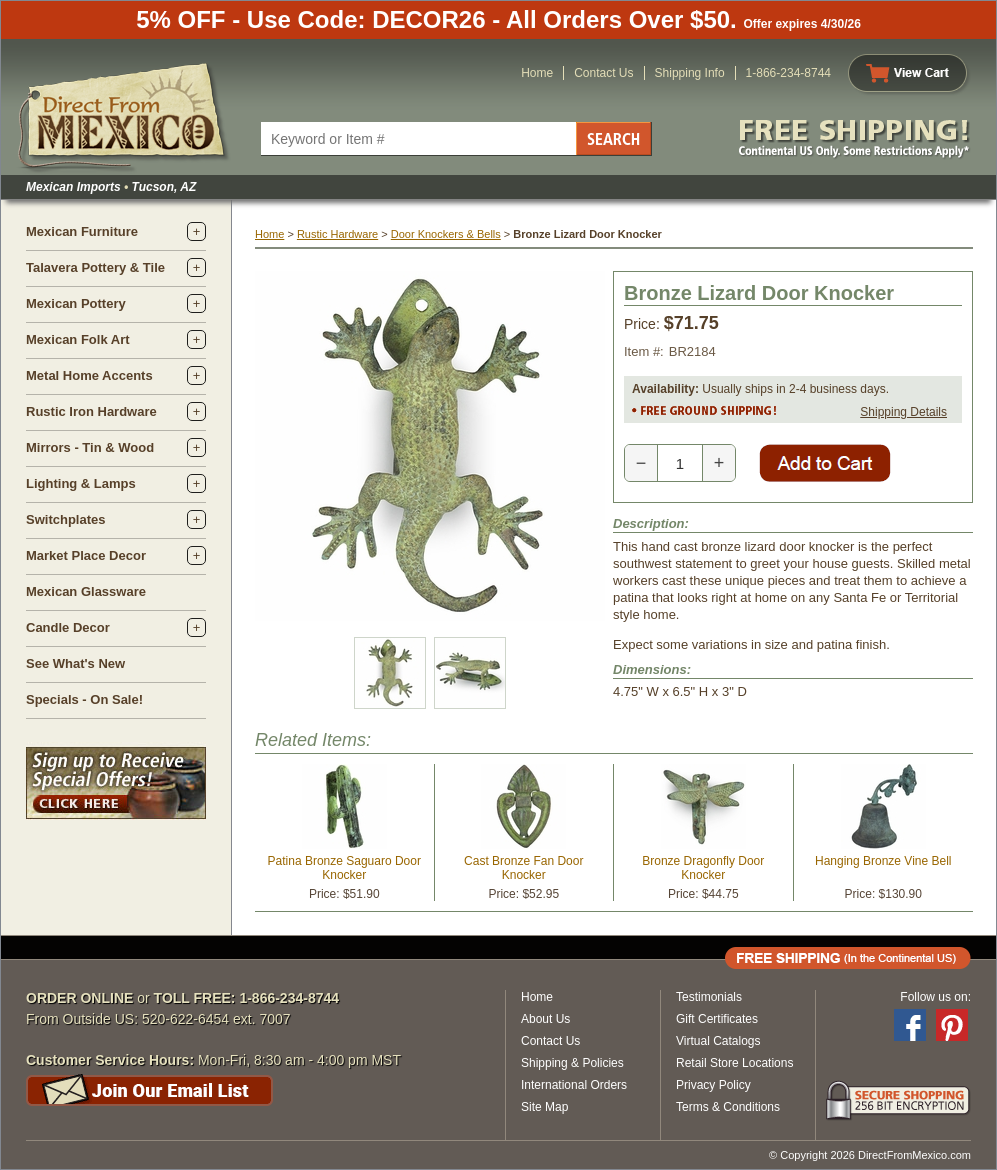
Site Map (544, 1107)
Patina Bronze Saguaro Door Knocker (344, 868)
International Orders (574, 1085)
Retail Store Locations (734, 1063)
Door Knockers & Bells (446, 234)
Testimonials (709, 997)
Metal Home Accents (89, 375)
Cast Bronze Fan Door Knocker (523, 868)
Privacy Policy (713, 1085)
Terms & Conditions (728, 1107)
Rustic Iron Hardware (91, 411)
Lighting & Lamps (81, 483)
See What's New (75, 663)
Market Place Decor (86, 555)
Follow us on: (935, 997)
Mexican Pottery (76, 303)
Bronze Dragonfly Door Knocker (703, 868)
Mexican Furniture (82, 231)
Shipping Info (690, 73)
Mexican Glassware (86, 591)
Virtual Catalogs (718, 1041)
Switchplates (65, 519)
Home (537, 73)
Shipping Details (903, 412)
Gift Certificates (717, 1019)
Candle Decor (68, 627)
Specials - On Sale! (84, 699)
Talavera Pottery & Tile (95, 267)
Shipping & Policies (572, 1063)
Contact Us (603, 73)
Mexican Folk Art (78, 339)
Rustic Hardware (337, 234)
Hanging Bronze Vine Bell (883, 861)
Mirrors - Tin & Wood (90, 447)
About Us (545, 1019)
